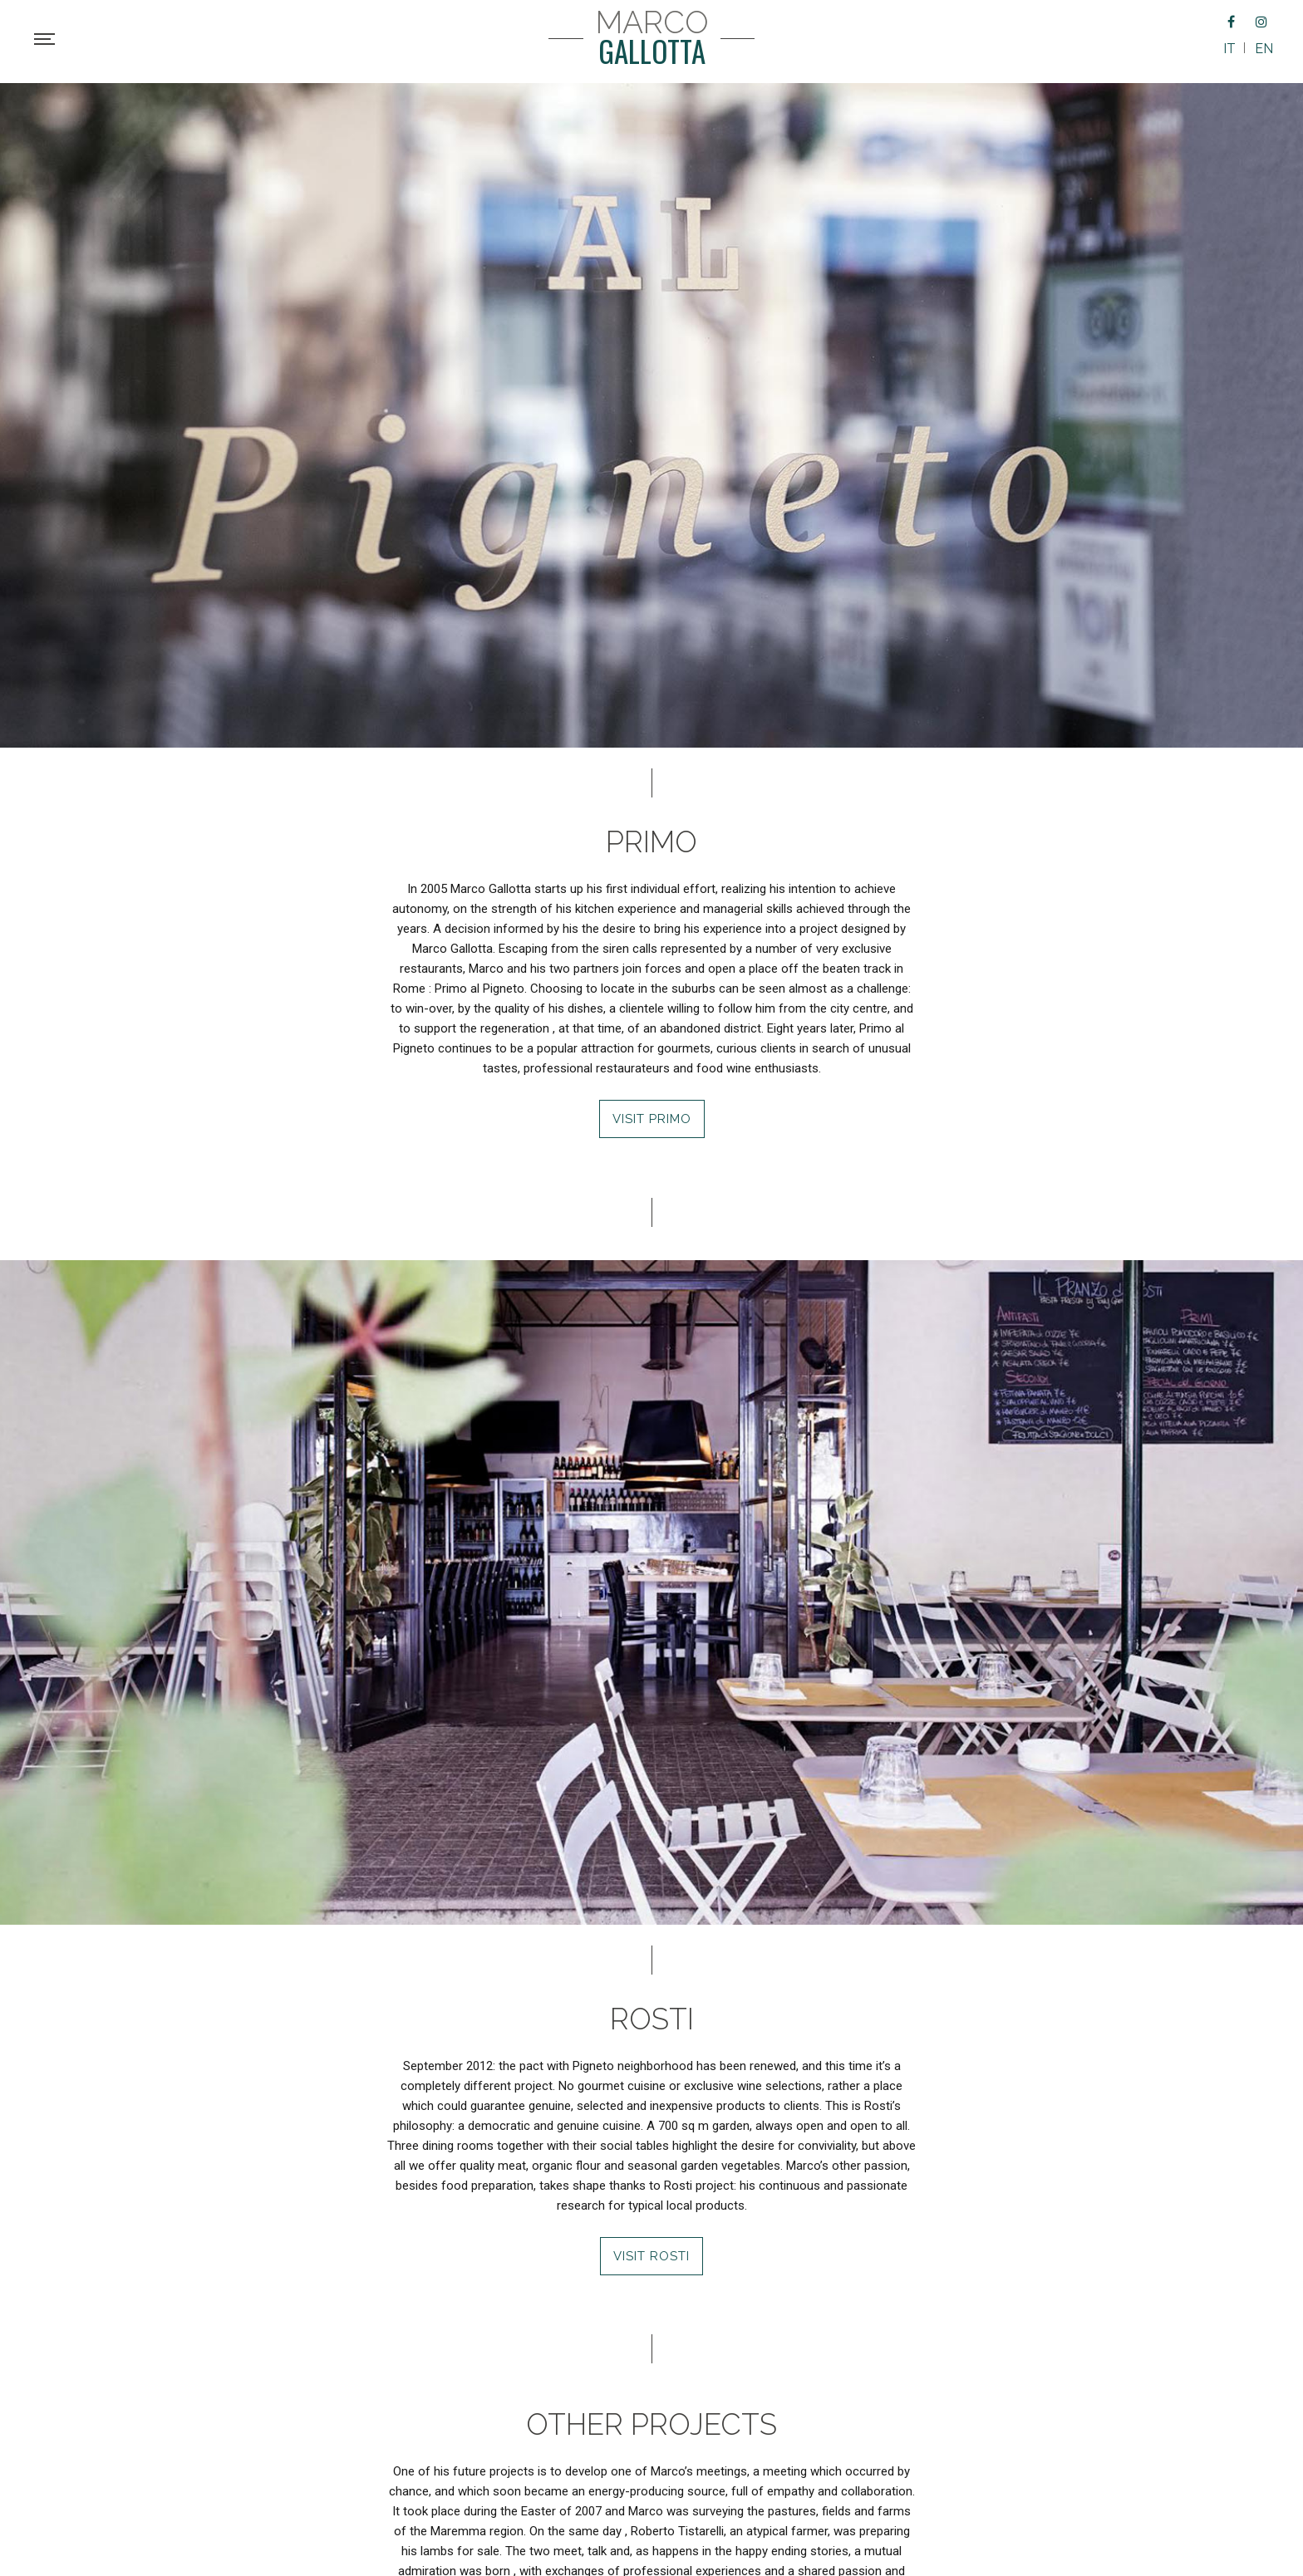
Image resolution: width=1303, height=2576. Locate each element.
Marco (652, 37)
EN (1264, 48)
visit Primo (651, 1118)
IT (1229, 48)
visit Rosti (651, 2256)
